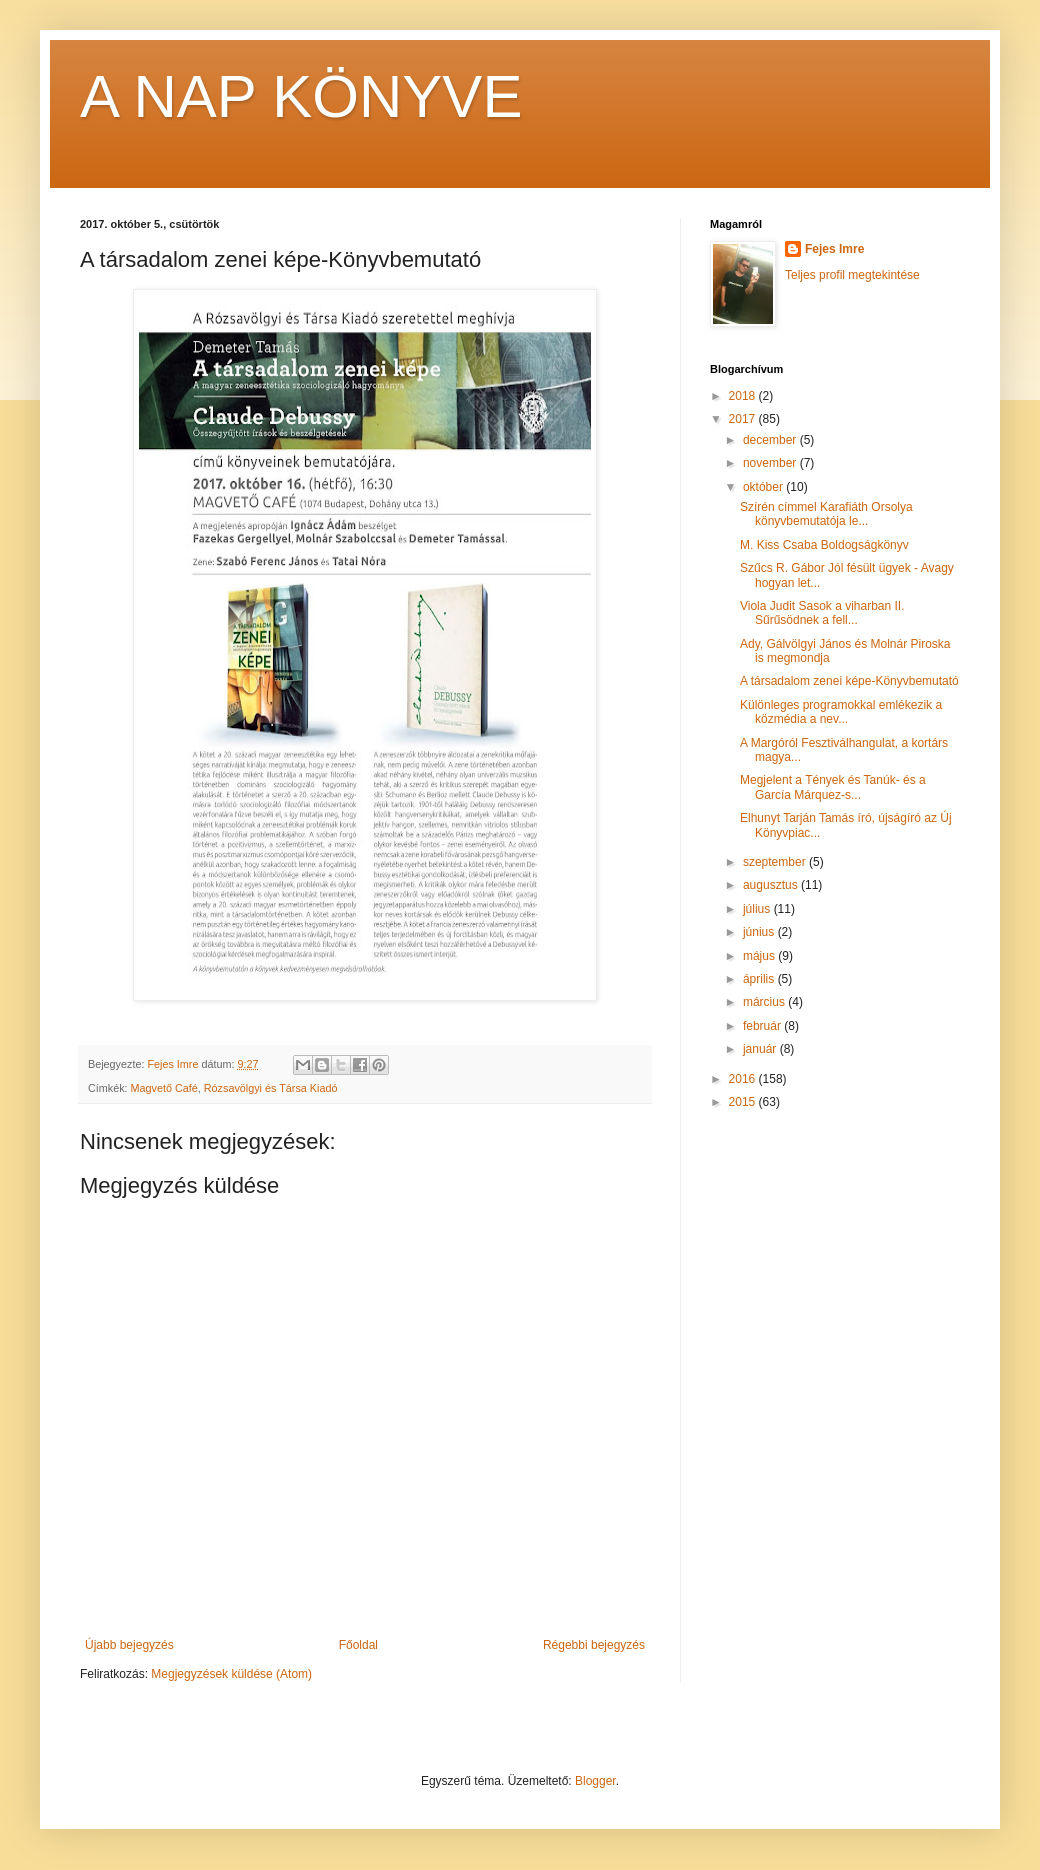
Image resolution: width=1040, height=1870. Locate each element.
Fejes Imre (834, 249)
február (763, 1026)
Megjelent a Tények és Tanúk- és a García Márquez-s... (833, 787)
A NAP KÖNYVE (301, 96)
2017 (744, 419)
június (760, 932)
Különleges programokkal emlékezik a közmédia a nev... (841, 712)
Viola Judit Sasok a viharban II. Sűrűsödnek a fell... (822, 613)
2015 (744, 1102)
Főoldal (358, 1645)
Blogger (595, 1781)
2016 (744, 1079)
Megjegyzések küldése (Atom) (231, 1674)
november (771, 463)
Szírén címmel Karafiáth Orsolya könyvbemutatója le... (826, 514)
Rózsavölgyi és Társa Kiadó (271, 1088)
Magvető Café (164, 1088)
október (764, 487)
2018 (744, 396)
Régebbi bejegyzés (594, 1645)
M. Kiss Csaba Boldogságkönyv (824, 545)
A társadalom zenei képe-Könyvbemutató (849, 681)
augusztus (772, 885)
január (761, 1049)
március (765, 1002)
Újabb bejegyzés (129, 1645)
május (760, 956)
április (760, 979)
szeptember (776, 862)
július (758, 909)
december (771, 440)
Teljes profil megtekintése (852, 275)
